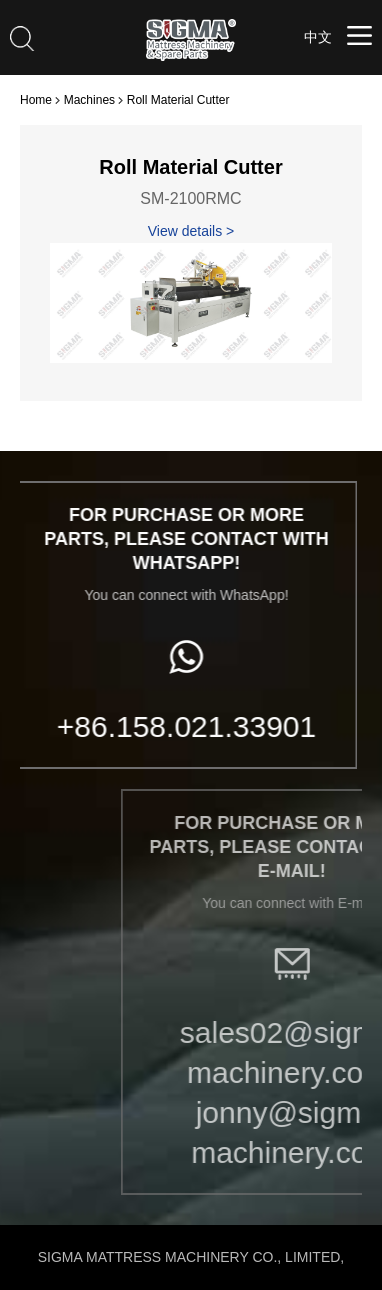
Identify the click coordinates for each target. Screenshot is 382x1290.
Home (36, 100)
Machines (89, 100)
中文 (318, 37)
